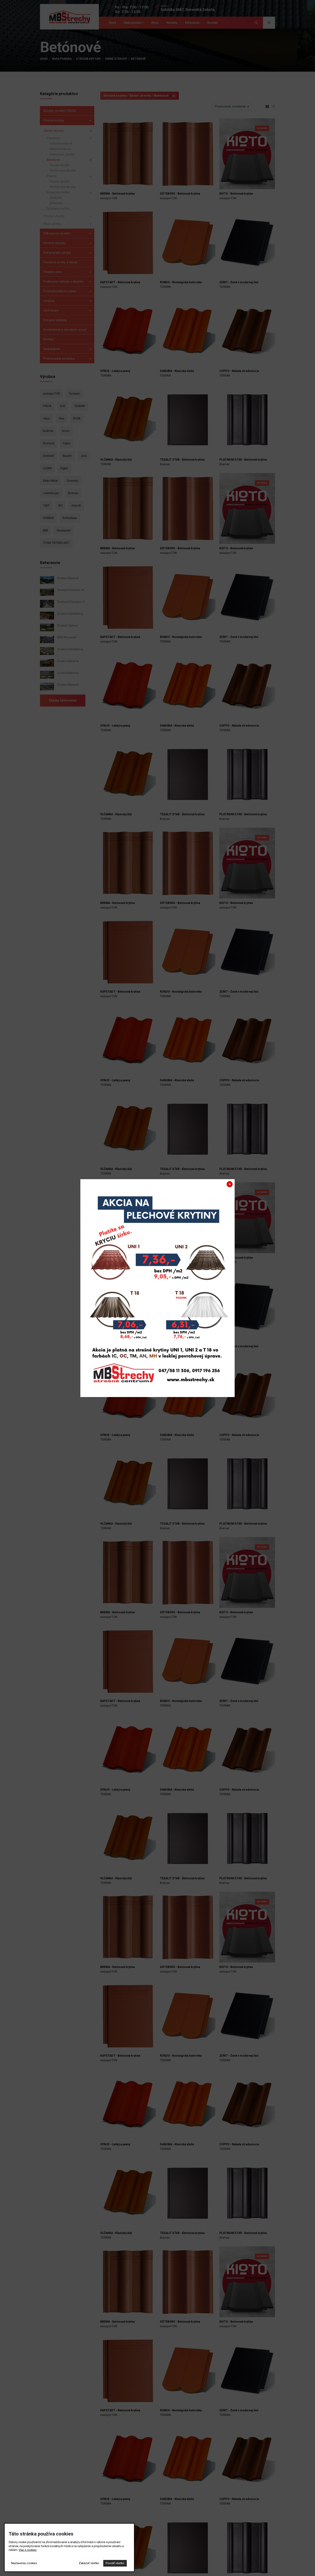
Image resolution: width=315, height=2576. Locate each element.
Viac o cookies (28, 2550)
